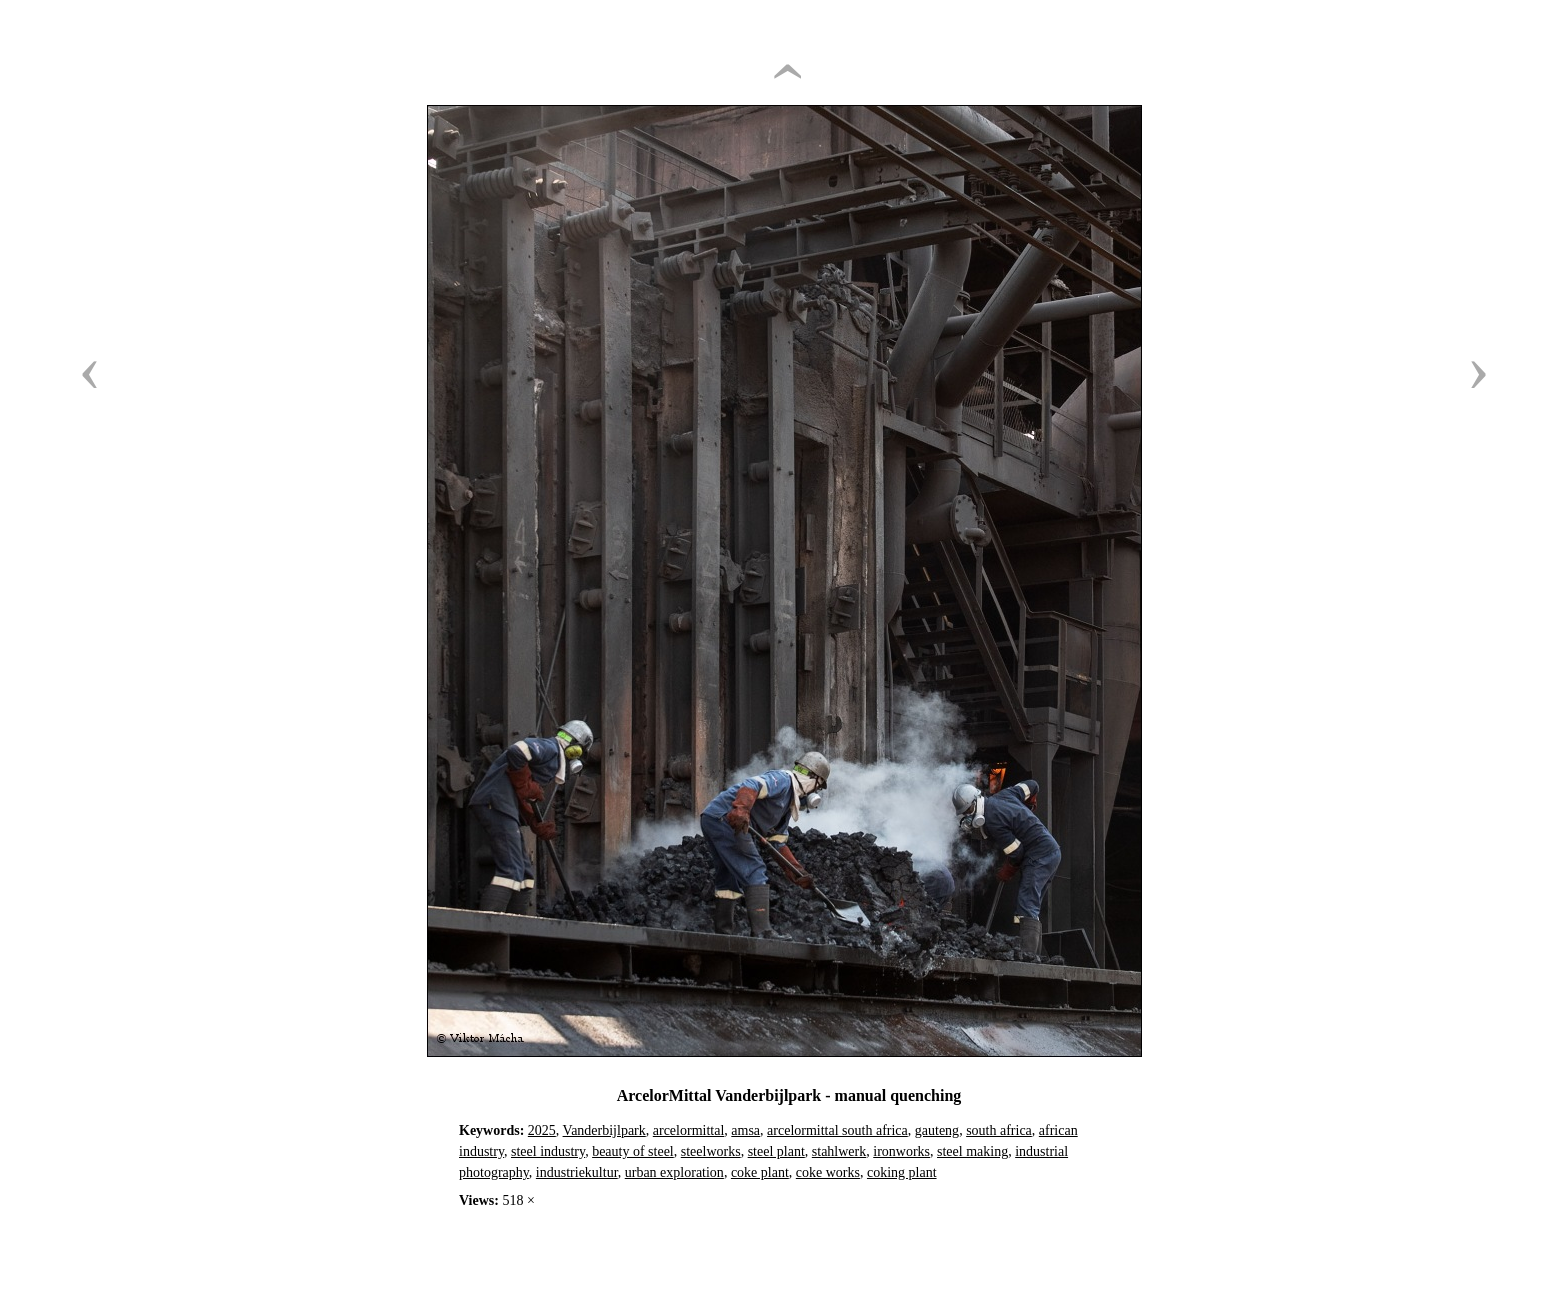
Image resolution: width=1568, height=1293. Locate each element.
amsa (745, 1130)
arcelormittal (689, 1130)
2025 (542, 1130)
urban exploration (674, 1172)
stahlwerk (839, 1151)
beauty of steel (633, 1151)
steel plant (776, 1151)
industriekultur (577, 1172)
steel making (972, 1151)
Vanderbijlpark (604, 1130)
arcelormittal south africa (837, 1130)
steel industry (548, 1151)
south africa (999, 1130)
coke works (828, 1172)
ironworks (901, 1151)
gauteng (937, 1130)
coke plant (760, 1172)
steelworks (711, 1151)
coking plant (902, 1172)
